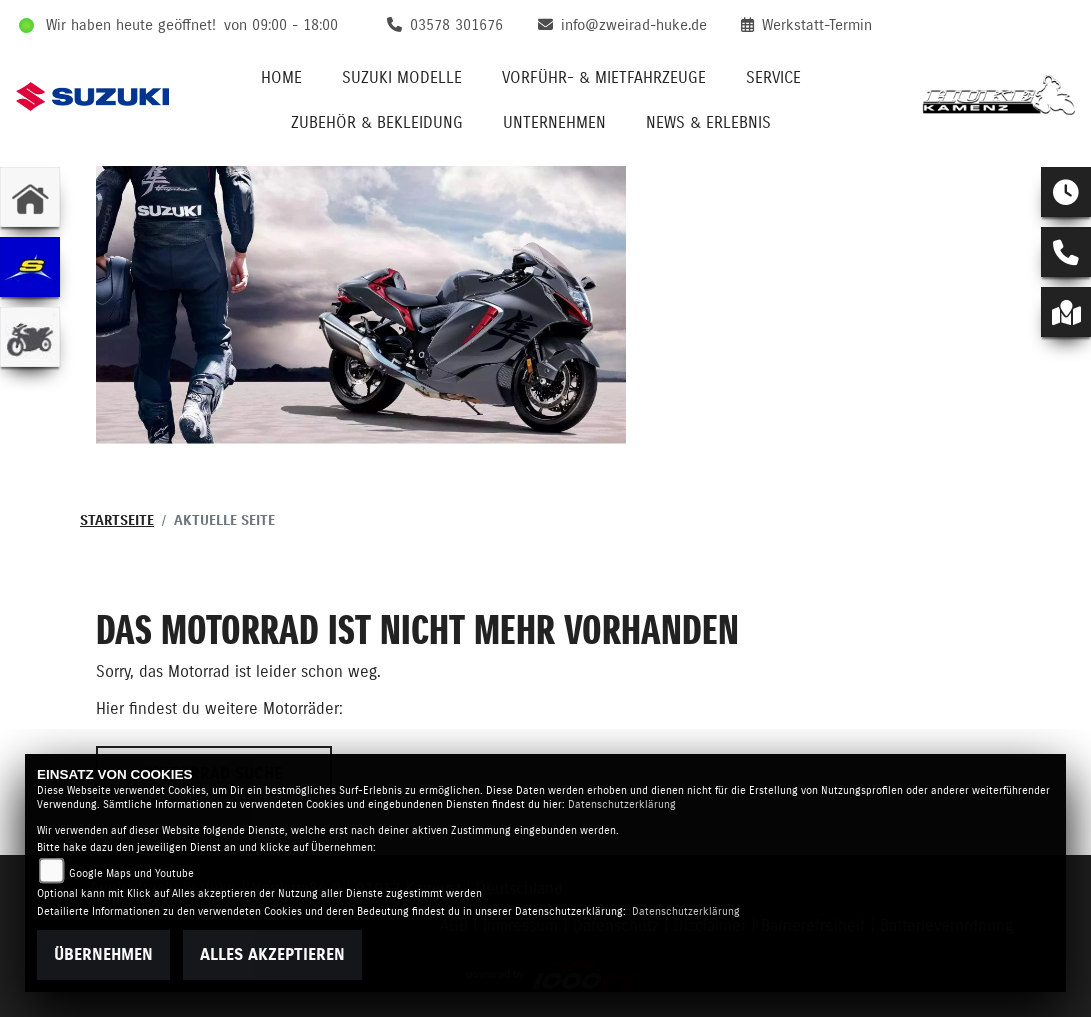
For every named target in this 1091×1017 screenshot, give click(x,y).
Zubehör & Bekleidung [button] (377, 123)
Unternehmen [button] (554, 123)
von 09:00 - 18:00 (281, 25)
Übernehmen (103, 955)
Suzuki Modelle (402, 78)
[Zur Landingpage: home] (30, 197)
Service (773, 78)
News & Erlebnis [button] (708, 123)
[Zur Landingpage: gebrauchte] (30, 337)
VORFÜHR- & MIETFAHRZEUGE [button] (604, 78)
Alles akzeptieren (272, 955)
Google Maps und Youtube (131, 873)
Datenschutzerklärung (622, 804)
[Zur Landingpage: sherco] (30, 267)
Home (281, 78)
